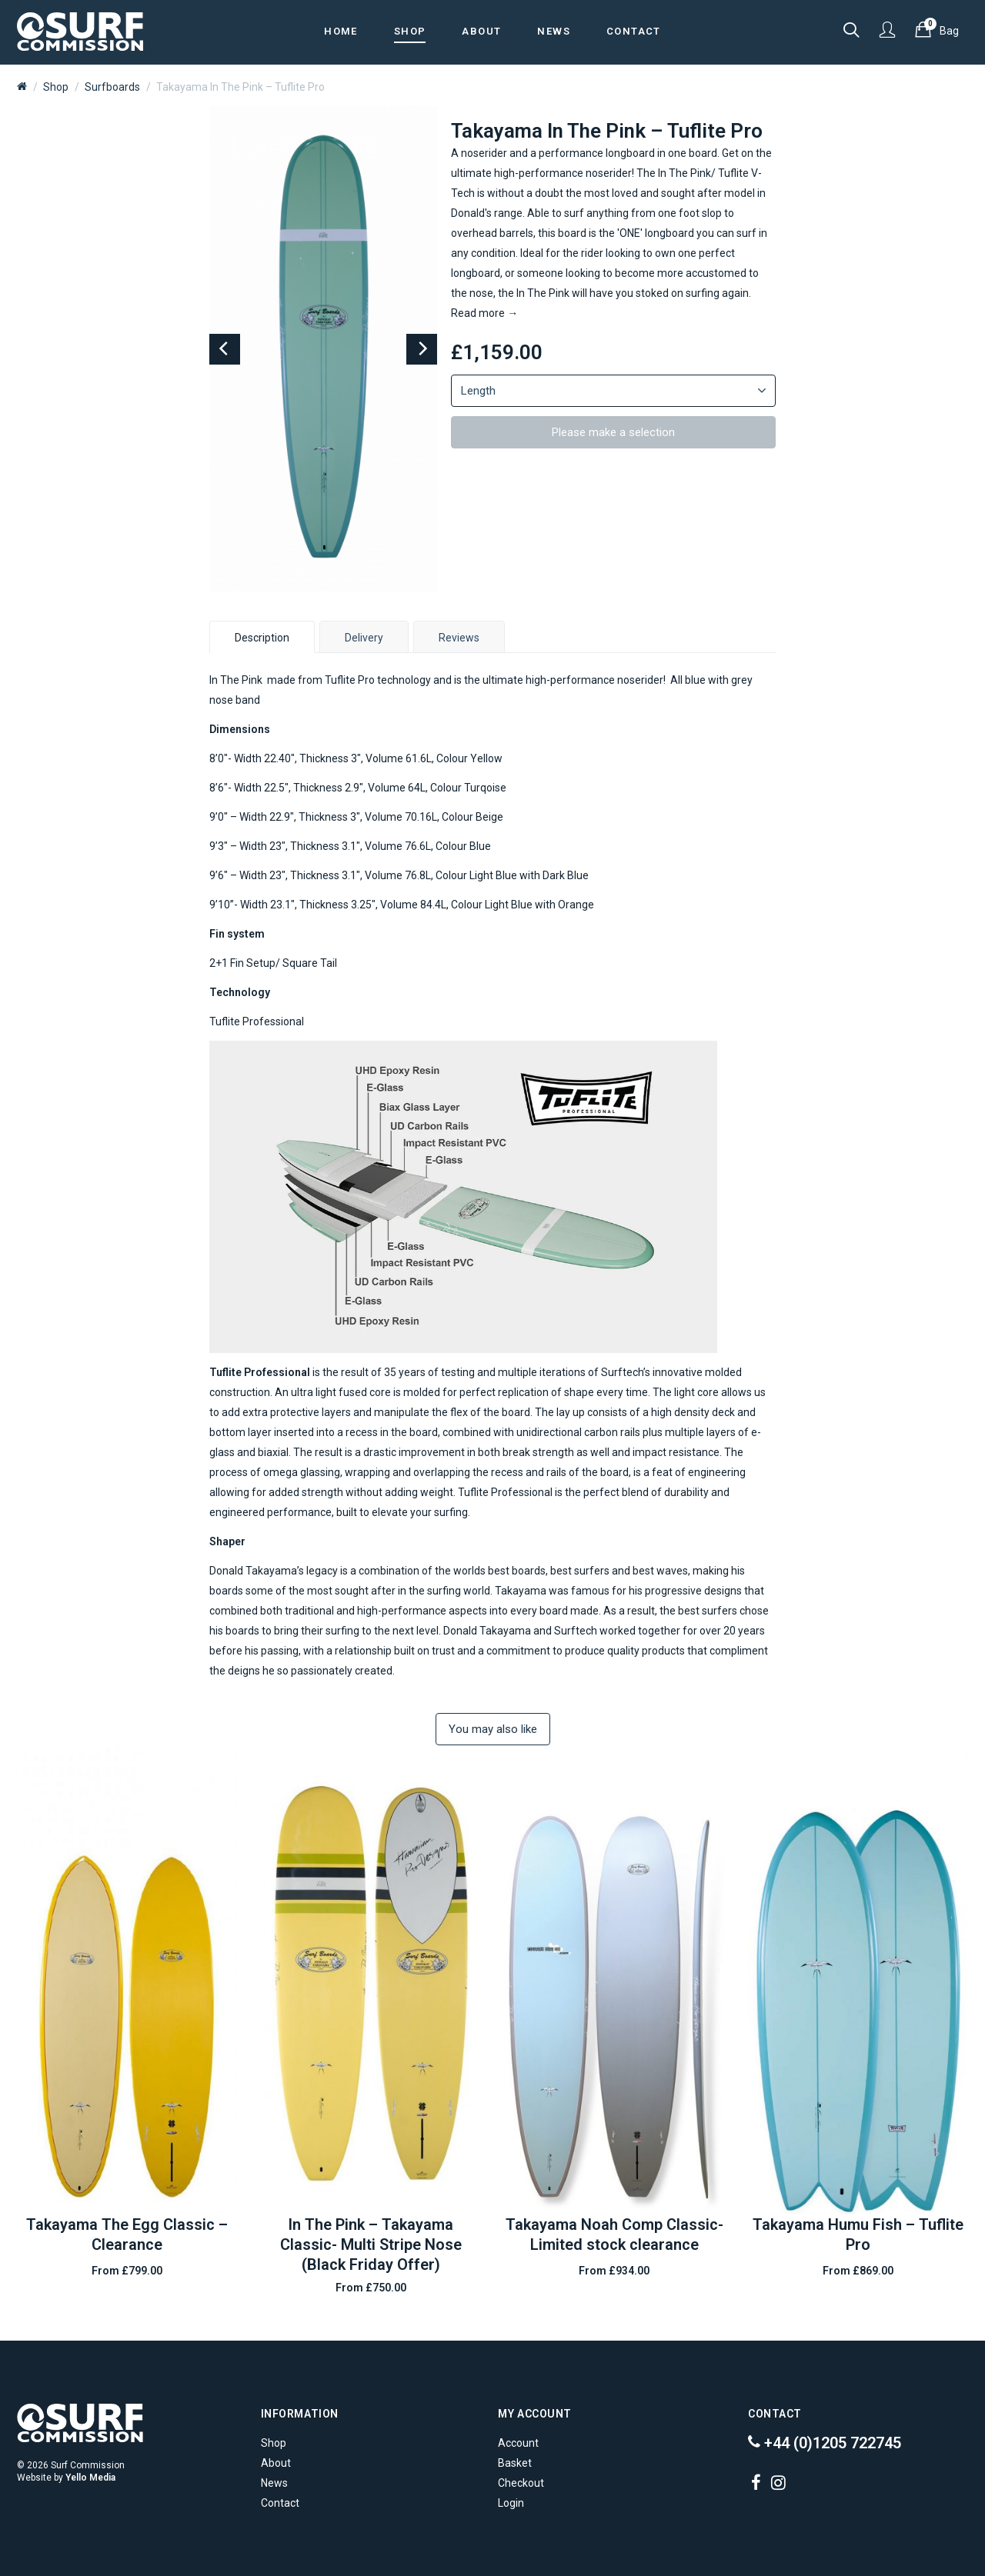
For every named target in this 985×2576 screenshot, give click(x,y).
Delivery (364, 638)
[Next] (421, 349)
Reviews (459, 638)
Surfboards (112, 87)
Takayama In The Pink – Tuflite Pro (240, 87)
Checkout (521, 2483)
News (274, 2483)
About (276, 2463)
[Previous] (224, 349)
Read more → (484, 313)
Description (262, 638)
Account (518, 2443)
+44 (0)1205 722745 (824, 2443)
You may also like (493, 1729)
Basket (515, 2463)
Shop (55, 87)
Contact (280, 2503)
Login (511, 2503)
